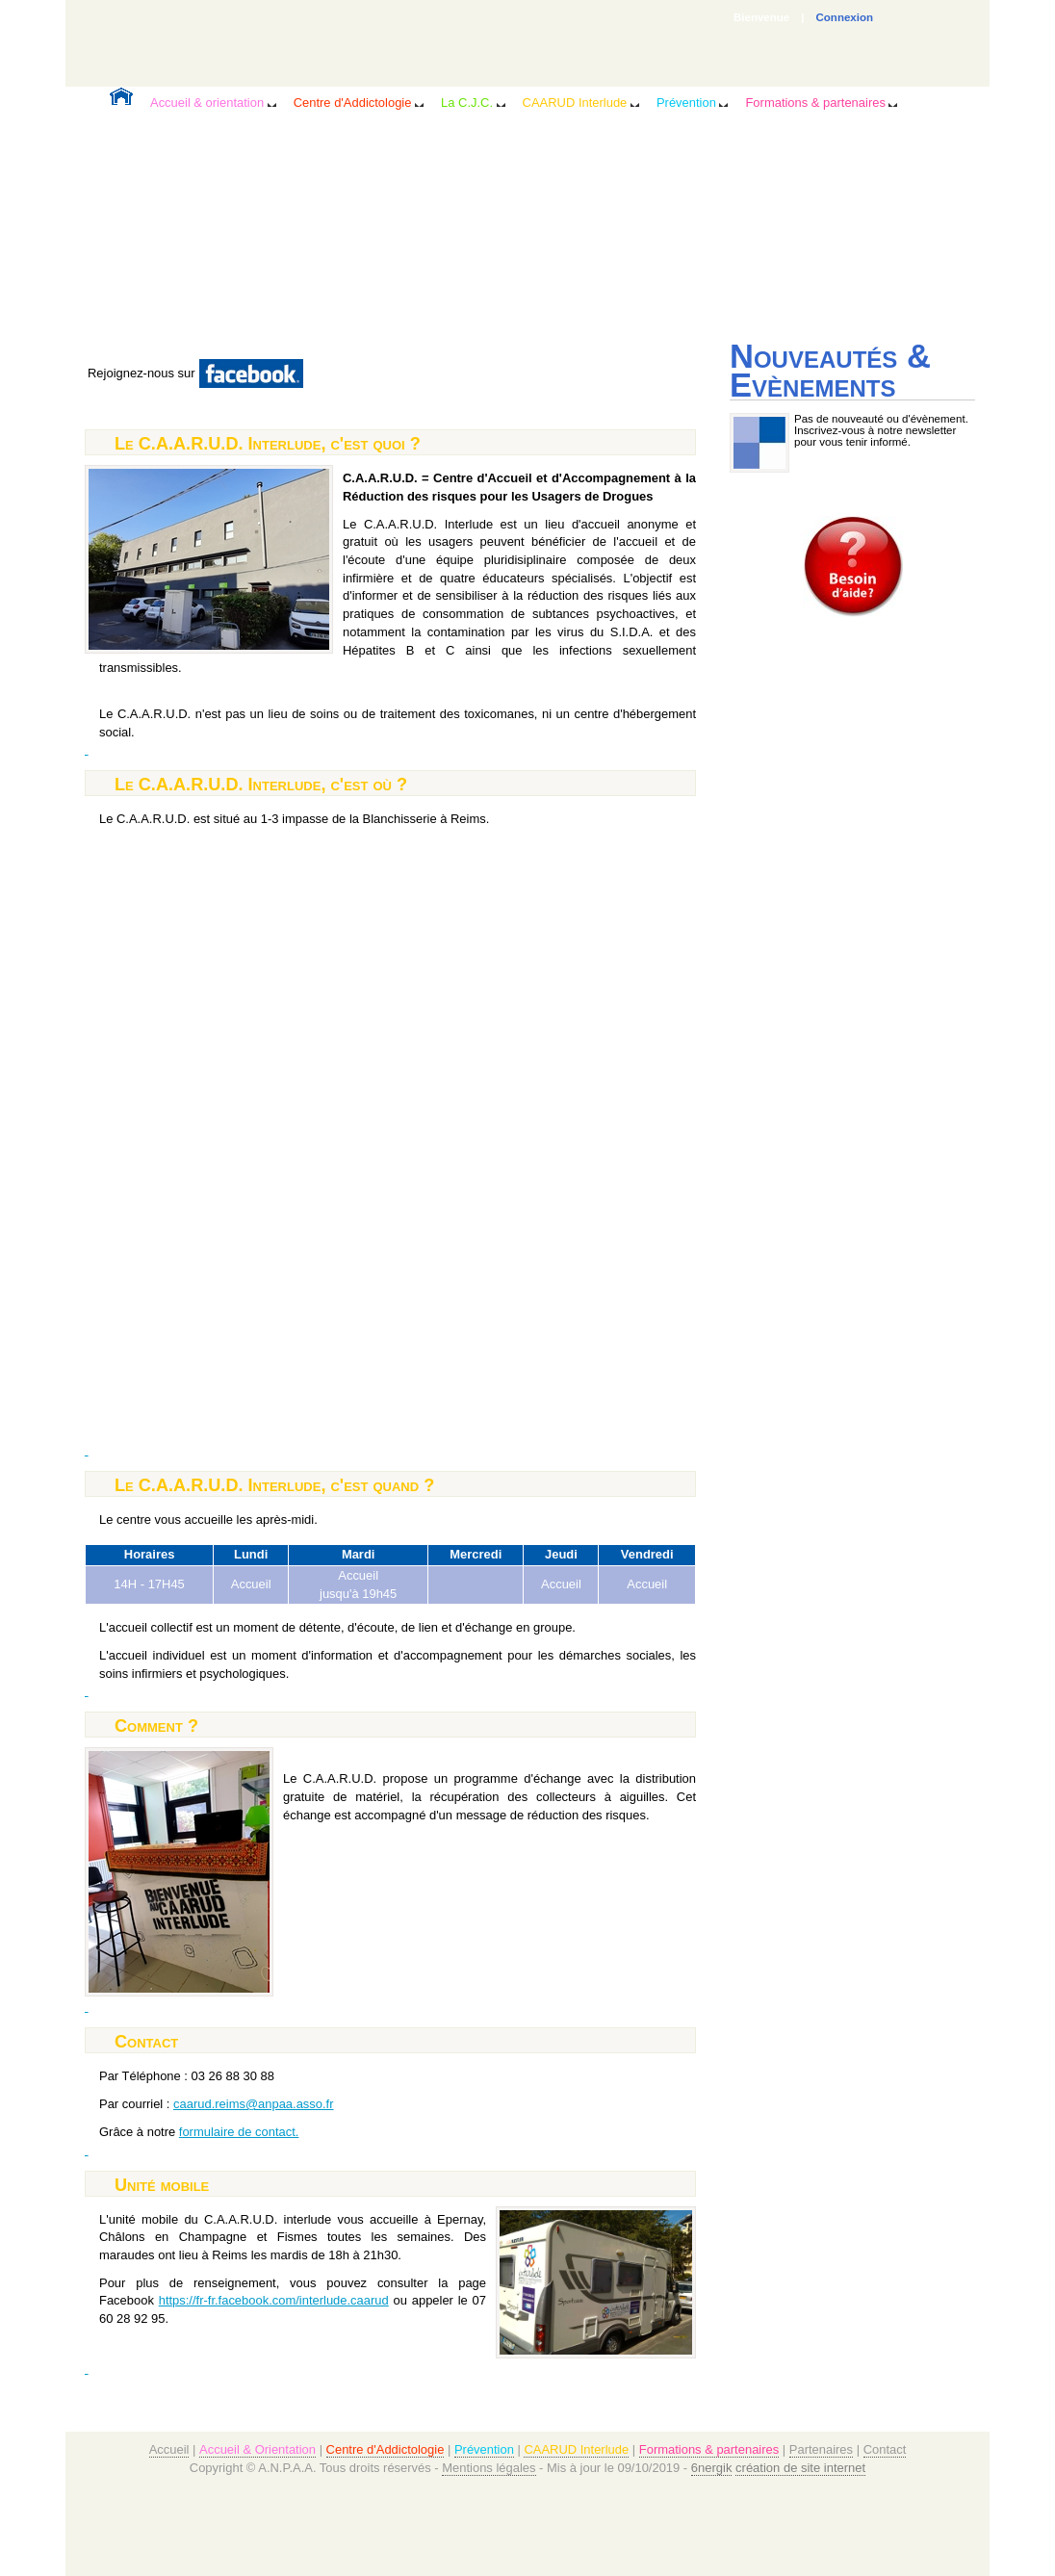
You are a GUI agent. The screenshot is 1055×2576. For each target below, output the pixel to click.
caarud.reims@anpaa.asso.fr (253, 2104)
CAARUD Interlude (581, 102)
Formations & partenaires (821, 102)
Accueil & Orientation (257, 2449)
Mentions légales (488, 2467)
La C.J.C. (473, 102)
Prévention (692, 102)
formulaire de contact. (239, 2132)
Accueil (169, 2449)
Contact (885, 2449)
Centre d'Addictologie (359, 102)
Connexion (845, 17)
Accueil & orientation (213, 102)
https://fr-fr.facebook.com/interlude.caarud (274, 2300)
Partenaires (821, 2449)
